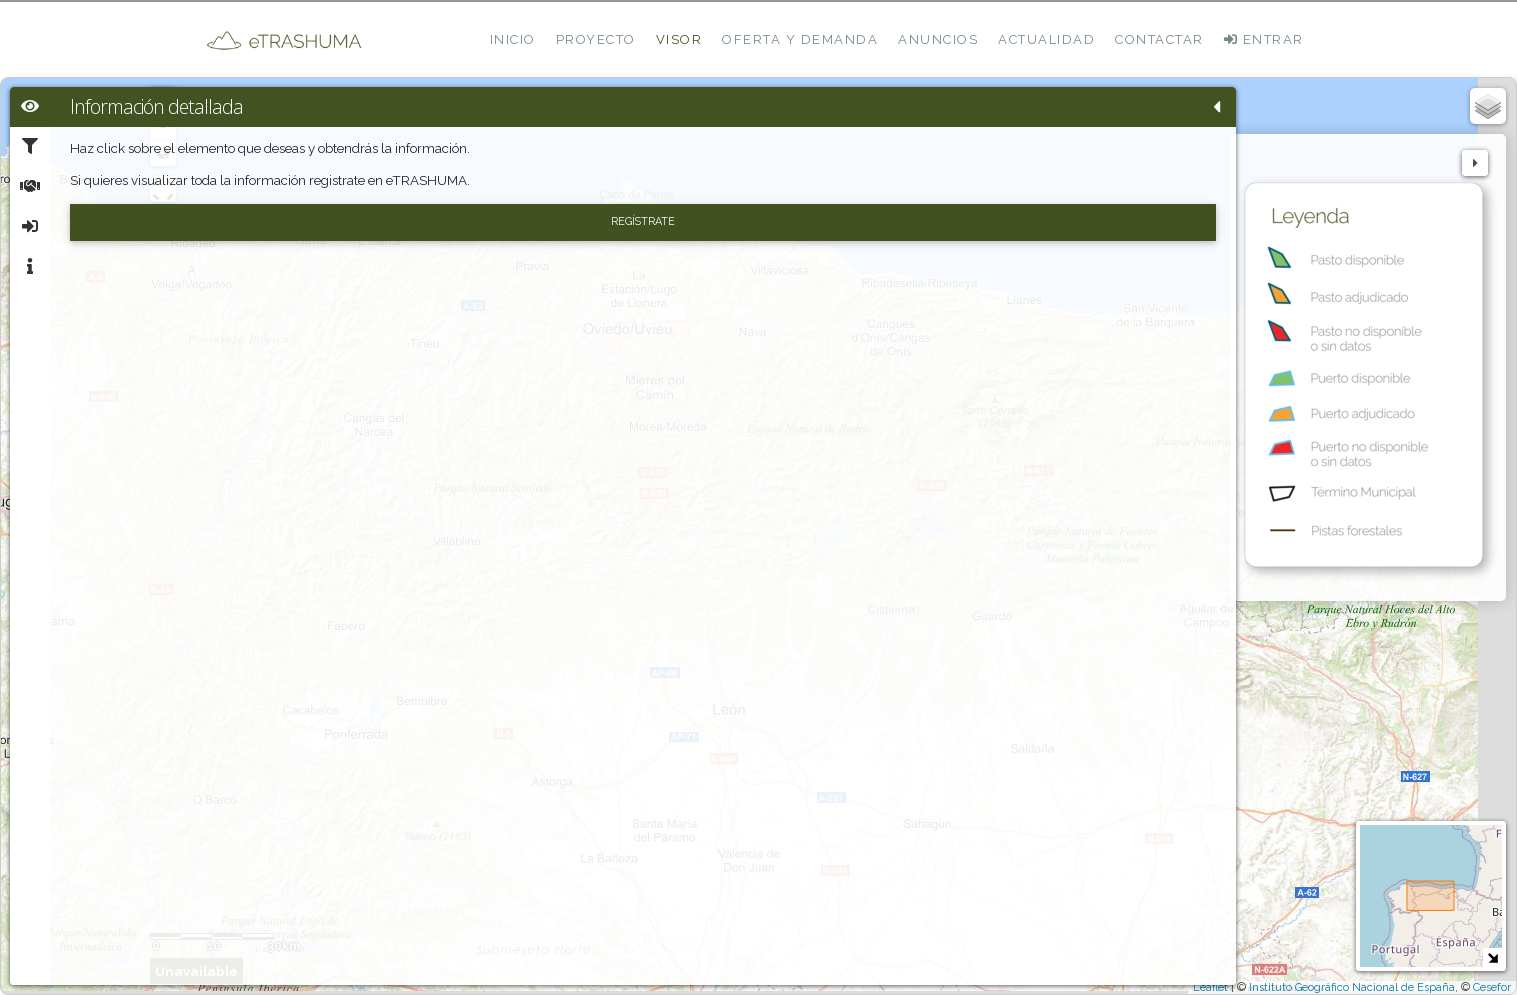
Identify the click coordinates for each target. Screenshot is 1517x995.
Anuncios (938, 39)
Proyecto (596, 39)
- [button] (494, 127)
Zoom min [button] (494, 153)
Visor (679, 39)
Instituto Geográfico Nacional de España (1352, 987)
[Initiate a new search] (494, 225)
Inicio (513, 39)
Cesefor (1492, 987)
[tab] (30, 107)
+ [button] (494, 101)
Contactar (1159, 39)
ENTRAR (1264, 39)
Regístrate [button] (260, 253)
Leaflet (1210, 987)
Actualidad (1046, 39)
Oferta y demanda (800, 39)
